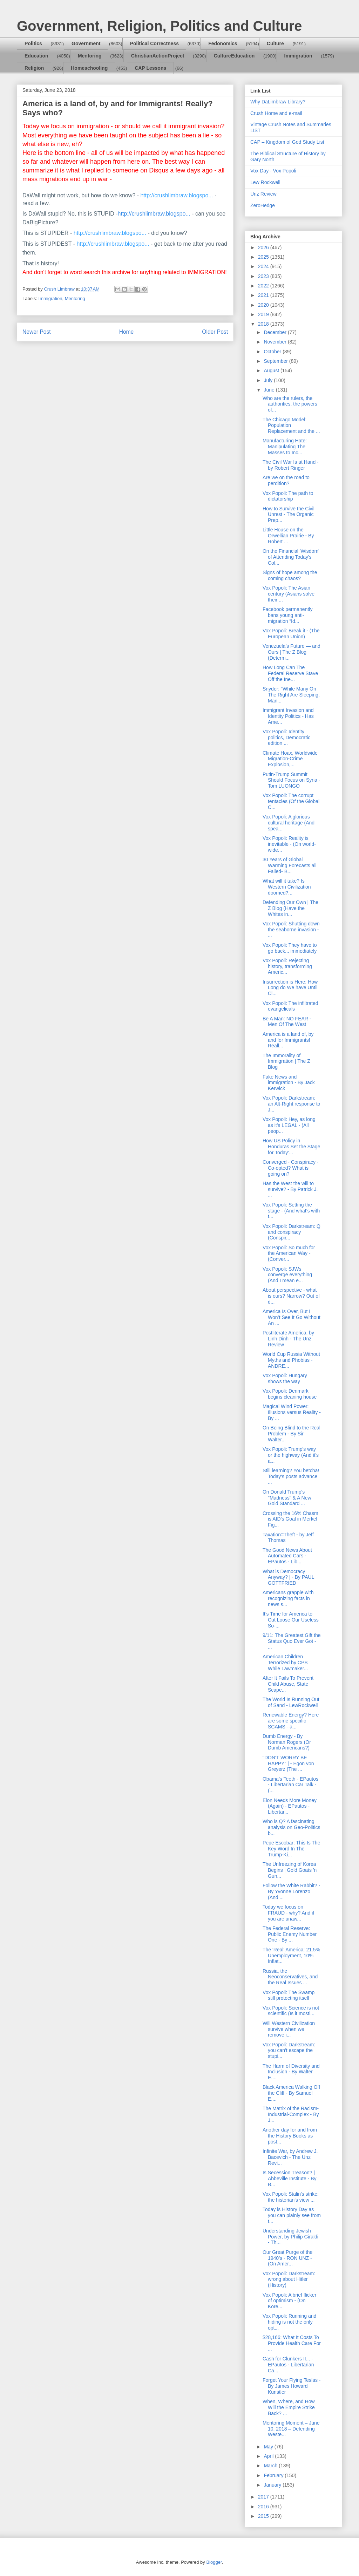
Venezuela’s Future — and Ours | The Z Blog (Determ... (291, 652)
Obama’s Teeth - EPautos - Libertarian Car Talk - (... (290, 1785)
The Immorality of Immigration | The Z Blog (286, 1061)
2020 (264, 305)
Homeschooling (89, 68)
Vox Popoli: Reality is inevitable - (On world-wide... (289, 844)
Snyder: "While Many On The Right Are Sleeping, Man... (291, 695)
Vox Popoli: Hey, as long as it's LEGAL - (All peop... (289, 1125)
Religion (34, 68)
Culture (275, 43)
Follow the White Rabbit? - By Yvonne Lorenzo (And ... (291, 1891)
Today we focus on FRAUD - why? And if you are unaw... (288, 1913)
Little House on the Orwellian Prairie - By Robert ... (288, 535)
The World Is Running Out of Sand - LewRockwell (291, 1702)
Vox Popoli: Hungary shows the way (285, 1378)
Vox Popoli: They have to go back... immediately (290, 948)
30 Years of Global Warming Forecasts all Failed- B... (290, 865)
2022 (264, 285)
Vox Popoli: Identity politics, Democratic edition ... (286, 737)
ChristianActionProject (157, 56)
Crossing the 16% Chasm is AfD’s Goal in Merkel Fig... (290, 1519)
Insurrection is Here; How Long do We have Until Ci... (290, 988)
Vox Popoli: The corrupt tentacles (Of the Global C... (291, 801)
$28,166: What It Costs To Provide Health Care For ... (292, 2343)
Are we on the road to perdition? (286, 480)
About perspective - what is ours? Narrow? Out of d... (291, 1296)
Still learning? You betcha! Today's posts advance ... (291, 1476)
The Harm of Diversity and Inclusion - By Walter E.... (291, 2072)
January (273, 2485)
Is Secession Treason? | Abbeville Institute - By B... (290, 2178)
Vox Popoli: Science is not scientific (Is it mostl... (291, 2011)
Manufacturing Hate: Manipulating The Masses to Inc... (285, 446)
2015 (264, 2516)
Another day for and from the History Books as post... (290, 2136)
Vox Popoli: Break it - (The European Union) (291, 633)
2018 (264, 324)
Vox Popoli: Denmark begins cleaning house (290, 1394)
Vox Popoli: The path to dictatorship (288, 496)
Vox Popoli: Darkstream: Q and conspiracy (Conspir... (291, 1232)
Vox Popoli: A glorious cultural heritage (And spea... (288, 822)
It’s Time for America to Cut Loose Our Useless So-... (291, 1620)
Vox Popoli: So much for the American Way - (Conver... (289, 1253)
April (269, 2456)
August (272, 370)
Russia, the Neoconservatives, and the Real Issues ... (290, 1977)
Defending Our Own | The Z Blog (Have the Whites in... (290, 908)
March (271, 2465)
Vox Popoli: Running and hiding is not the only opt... (289, 2322)
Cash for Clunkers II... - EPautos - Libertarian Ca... (288, 2364)
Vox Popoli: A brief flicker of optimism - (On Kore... (289, 2301)
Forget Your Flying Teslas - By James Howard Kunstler (292, 2386)
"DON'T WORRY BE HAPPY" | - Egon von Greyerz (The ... (288, 1763)
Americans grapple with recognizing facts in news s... (288, 1598)
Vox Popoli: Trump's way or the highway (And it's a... (291, 1455)
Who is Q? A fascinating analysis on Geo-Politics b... (291, 1827)
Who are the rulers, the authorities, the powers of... (290, 404)
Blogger (214, 2562)
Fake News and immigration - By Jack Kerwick (289, 1083)
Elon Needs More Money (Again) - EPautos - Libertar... (290, 1806)
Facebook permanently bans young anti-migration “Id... (287, 615)
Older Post (215, 332)
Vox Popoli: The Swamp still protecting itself (288, 1995)
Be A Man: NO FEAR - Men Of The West (287, 1021)
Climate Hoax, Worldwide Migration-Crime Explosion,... (290, 759)
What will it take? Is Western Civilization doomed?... (287, 887)
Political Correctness (154, 43)
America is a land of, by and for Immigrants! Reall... (288, 1040)
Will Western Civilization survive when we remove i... (289, 2029)
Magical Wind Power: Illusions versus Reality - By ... (292, 1412)
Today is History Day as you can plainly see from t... (292, 2215)
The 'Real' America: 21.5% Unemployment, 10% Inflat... (291, 1955)
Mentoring (90, 56)
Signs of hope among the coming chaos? (290, 575)
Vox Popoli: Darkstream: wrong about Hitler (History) (289, 2279)
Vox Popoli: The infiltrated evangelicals (290, 1006)
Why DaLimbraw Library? (277, 101)
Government (86, 43)
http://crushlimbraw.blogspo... (176, 195)
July (269, 380)
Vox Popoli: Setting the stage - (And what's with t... (291, 1210)
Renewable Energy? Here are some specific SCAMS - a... (291, 1720)
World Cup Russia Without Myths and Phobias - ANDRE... (291, 1360)
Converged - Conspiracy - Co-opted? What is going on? (291, 1168)
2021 (264, 295)
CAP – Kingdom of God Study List (287, 142)
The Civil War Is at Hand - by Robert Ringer (291, 465)
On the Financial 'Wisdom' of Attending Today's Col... (291, 557)
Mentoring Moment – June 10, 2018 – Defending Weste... (291, 2429)
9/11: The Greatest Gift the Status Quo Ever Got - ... (292, 1641)
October (273, 351)
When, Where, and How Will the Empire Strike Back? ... (289, 2407)
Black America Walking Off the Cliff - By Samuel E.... (291, 2093)
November (275, 342)
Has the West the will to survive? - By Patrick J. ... (290, 1189)
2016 (264, 2506)
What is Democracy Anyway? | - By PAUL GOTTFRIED (288, 1577)
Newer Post (36, 332)
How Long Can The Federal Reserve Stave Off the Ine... (290, 673)
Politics (33, 43)
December (275, 332)
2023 (264, 276)
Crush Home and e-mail (276, 113)
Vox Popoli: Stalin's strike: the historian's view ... (291, 2197)
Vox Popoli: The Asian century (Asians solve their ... (288, 594)
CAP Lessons (150, 68)
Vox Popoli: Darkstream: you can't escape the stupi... (289, 2050)
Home (126, 332)
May (269, 2446)
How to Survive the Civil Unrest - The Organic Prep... (288, 514)
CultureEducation (234, 56)
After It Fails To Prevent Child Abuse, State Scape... (288, 1684)
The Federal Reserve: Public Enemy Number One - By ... (290, 1934)
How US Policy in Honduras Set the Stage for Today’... (291, 1146)
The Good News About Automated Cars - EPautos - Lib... (287, 1556)
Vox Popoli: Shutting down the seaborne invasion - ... (291, 929)
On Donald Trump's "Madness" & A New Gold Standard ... (287, 1498)
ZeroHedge (262, 205)
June (270, 390)
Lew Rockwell (265, 182)
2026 (264, 247)
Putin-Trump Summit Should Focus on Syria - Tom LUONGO (291, 780)
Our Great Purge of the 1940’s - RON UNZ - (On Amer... (287, 2258)
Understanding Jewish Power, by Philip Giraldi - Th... (290, 2236)
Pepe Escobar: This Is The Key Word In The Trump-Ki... (291, 1848)
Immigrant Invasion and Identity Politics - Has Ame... (288, 716)
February (274, 2475)
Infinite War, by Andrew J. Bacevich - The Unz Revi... (290, 2157)
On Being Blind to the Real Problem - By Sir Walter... (291, 1433)
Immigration (298, 56)
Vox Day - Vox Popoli (273, 171)
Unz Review (263, 194)
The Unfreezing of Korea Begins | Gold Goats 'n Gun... (290, 1870)
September (276, 361)
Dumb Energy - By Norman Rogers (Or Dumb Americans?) (287, 1742)
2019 (264, 314)
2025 (264, 257)
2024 (264, 266)
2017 (264, 2497)
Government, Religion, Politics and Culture (159, 26)
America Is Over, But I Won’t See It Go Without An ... (291, 1317)
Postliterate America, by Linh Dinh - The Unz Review (288, 1338)
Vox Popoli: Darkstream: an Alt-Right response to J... (291, 1104)
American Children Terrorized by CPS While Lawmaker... (285, 1662)
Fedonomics (222, 43)
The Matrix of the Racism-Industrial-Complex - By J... (291, 2114)
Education (36, 56)
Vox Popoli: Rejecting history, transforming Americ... (287, 966)
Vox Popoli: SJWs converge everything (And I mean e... (287, 1275)
